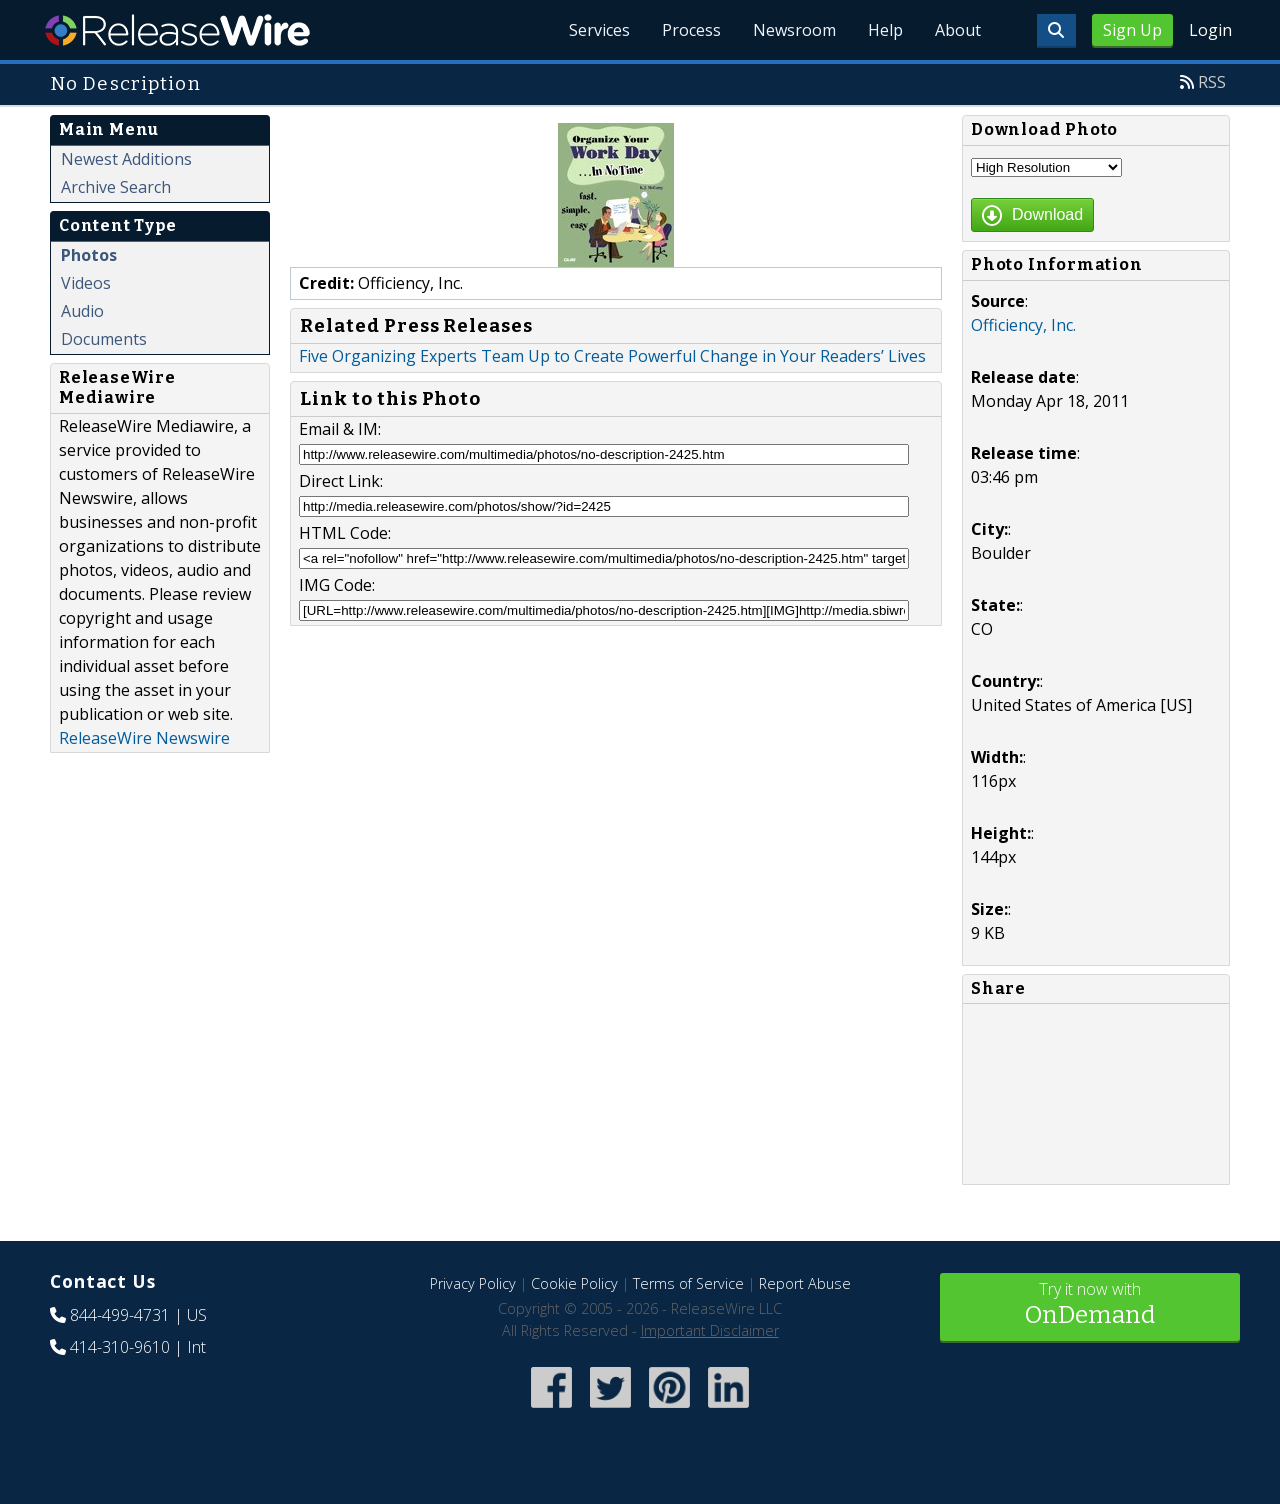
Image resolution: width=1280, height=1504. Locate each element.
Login (1210, 30)
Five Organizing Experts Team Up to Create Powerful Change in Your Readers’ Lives (612, 356)
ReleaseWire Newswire (144, 738)
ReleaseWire (177, 30)
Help (885, 30)
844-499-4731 (120, 1315)
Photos (89, 255)
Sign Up (1132, 30)
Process (691, 30)
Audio (82, 311)
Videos (86, 283)
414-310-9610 (120, 1347)
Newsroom (794, 30)
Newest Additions (126, 159)
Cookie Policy (574, 1283)
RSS (1212, 82)
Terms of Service (688, 1283)
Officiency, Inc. (1023, 325)
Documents (104, 339)
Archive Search (116, 187)
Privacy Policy (473, 1283)
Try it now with (1090, 1305)
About (958, 30)
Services (599, 30)
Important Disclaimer (710, 1330)
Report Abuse (805, 1283)
